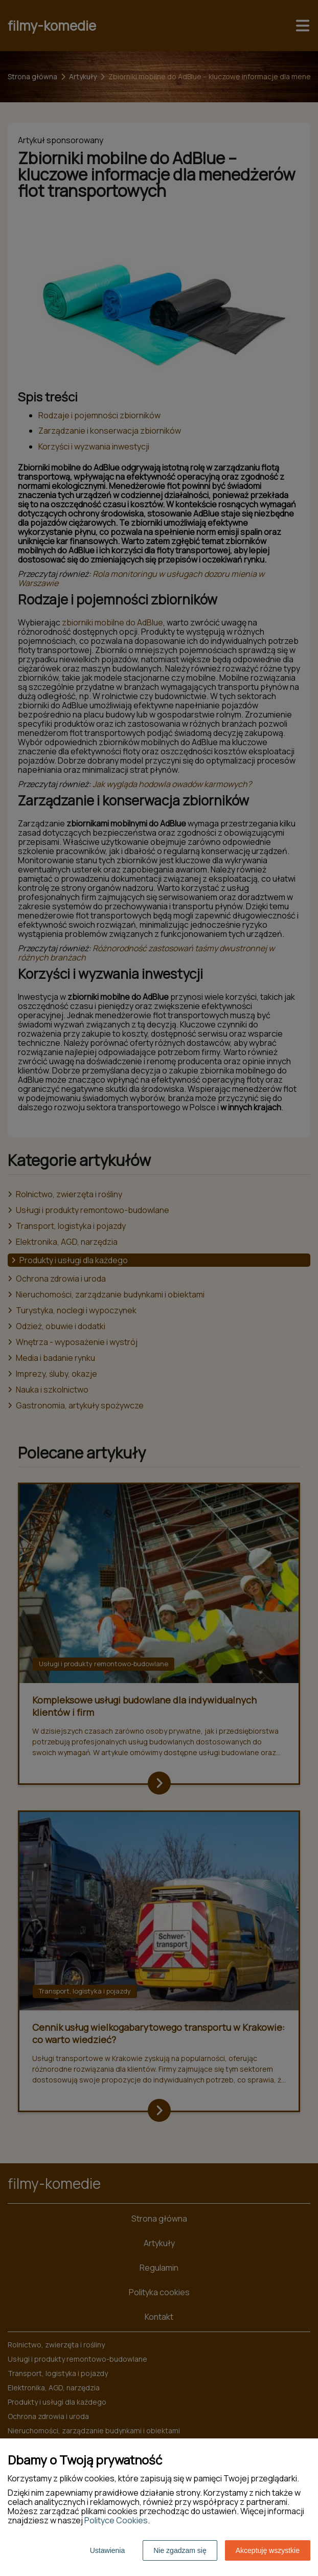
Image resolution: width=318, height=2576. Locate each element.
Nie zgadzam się (180, 2550)
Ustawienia (107, 2550)
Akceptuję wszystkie (268, 2550)
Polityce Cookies (116, 2520)
